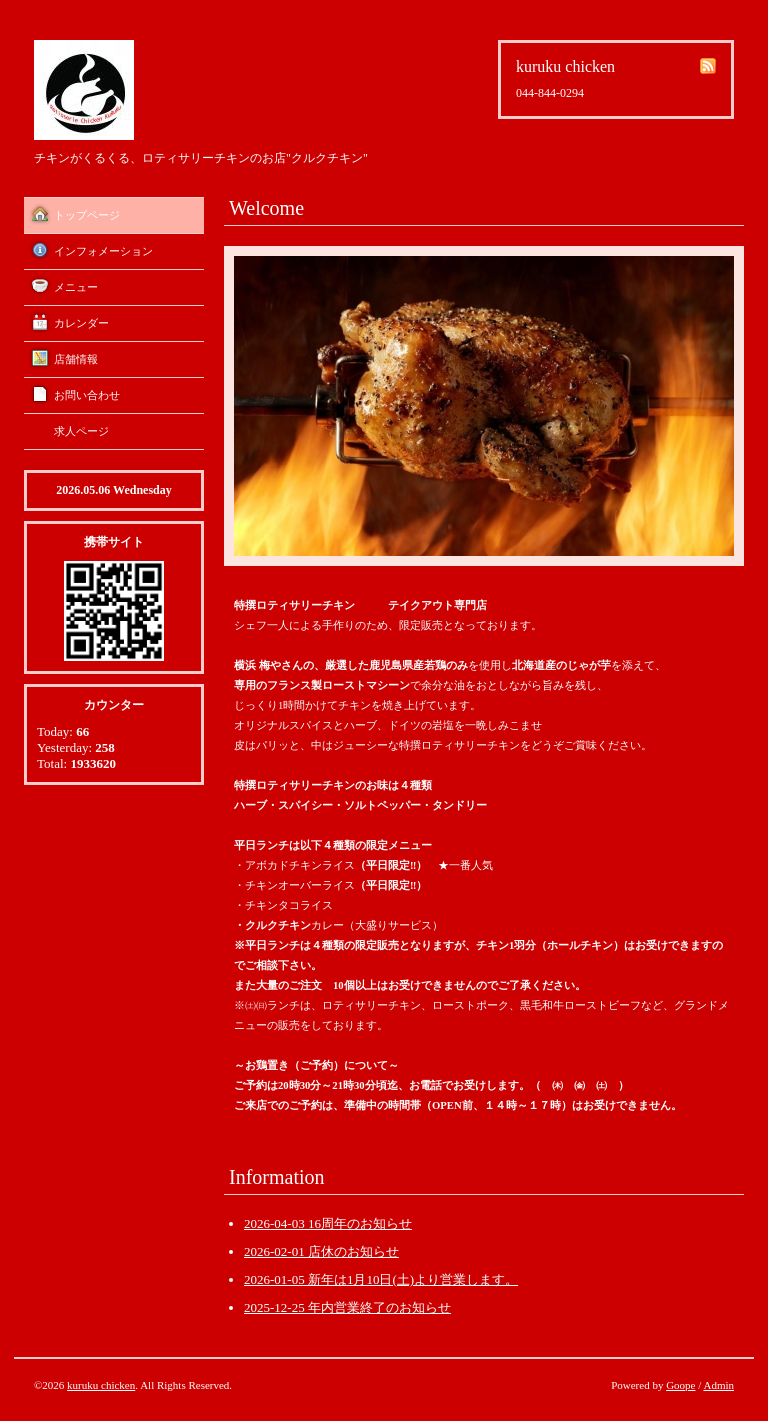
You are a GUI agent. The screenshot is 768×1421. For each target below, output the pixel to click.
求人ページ (81, 431)
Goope (680, 1385)
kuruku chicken (101, 1385)
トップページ (87, 215)
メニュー (76, 287)
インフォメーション (103, 251)
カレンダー (81, 323)
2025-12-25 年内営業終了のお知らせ (347, 1307)
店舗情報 (76, 359)
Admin (718, 1385)
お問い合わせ (87, 395)
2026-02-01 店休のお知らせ (321, 1251)
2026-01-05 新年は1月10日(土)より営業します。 (381, 1279)
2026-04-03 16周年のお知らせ (328, 1223)
